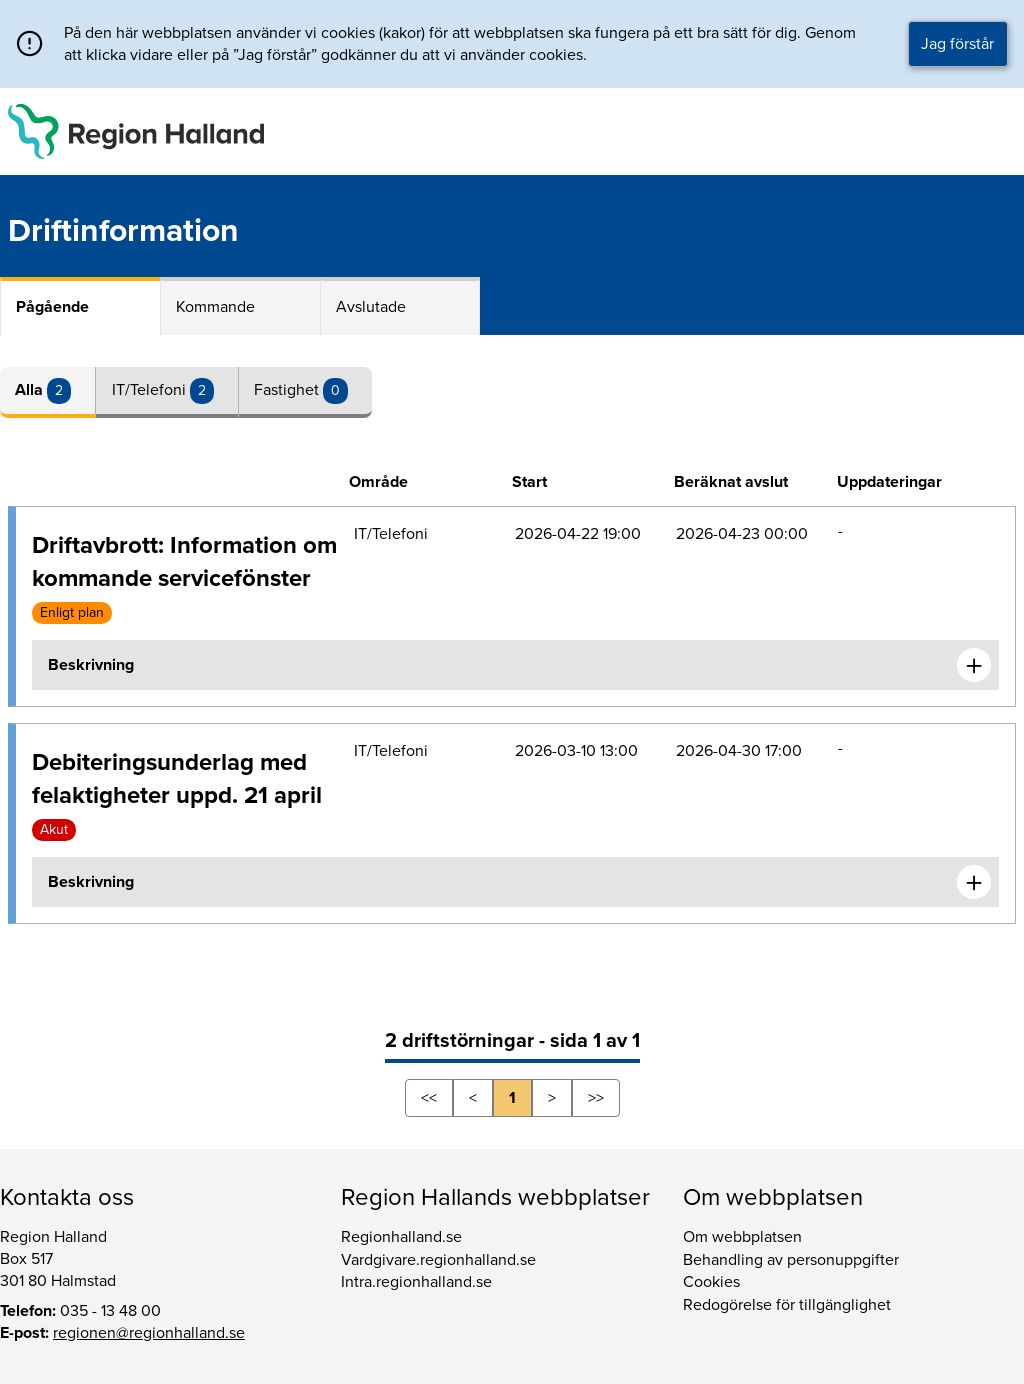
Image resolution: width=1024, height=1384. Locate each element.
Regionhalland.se (401, 1237)
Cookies (711, 1282)
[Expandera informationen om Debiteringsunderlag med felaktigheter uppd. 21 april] (974, 882)
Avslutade (371, 307)
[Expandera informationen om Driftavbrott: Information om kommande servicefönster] (974, 665)
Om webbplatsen (742, 1237)
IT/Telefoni (151, 390)
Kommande (215, 307)
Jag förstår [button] (957, 44)
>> (596, 1098)
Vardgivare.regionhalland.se (438, 1260)
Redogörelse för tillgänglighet (787, 1305)
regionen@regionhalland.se (149, 1333)
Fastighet (288, 390)
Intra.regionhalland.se (416, 1282)
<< (429, 1098)
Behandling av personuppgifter (791, 1260)
